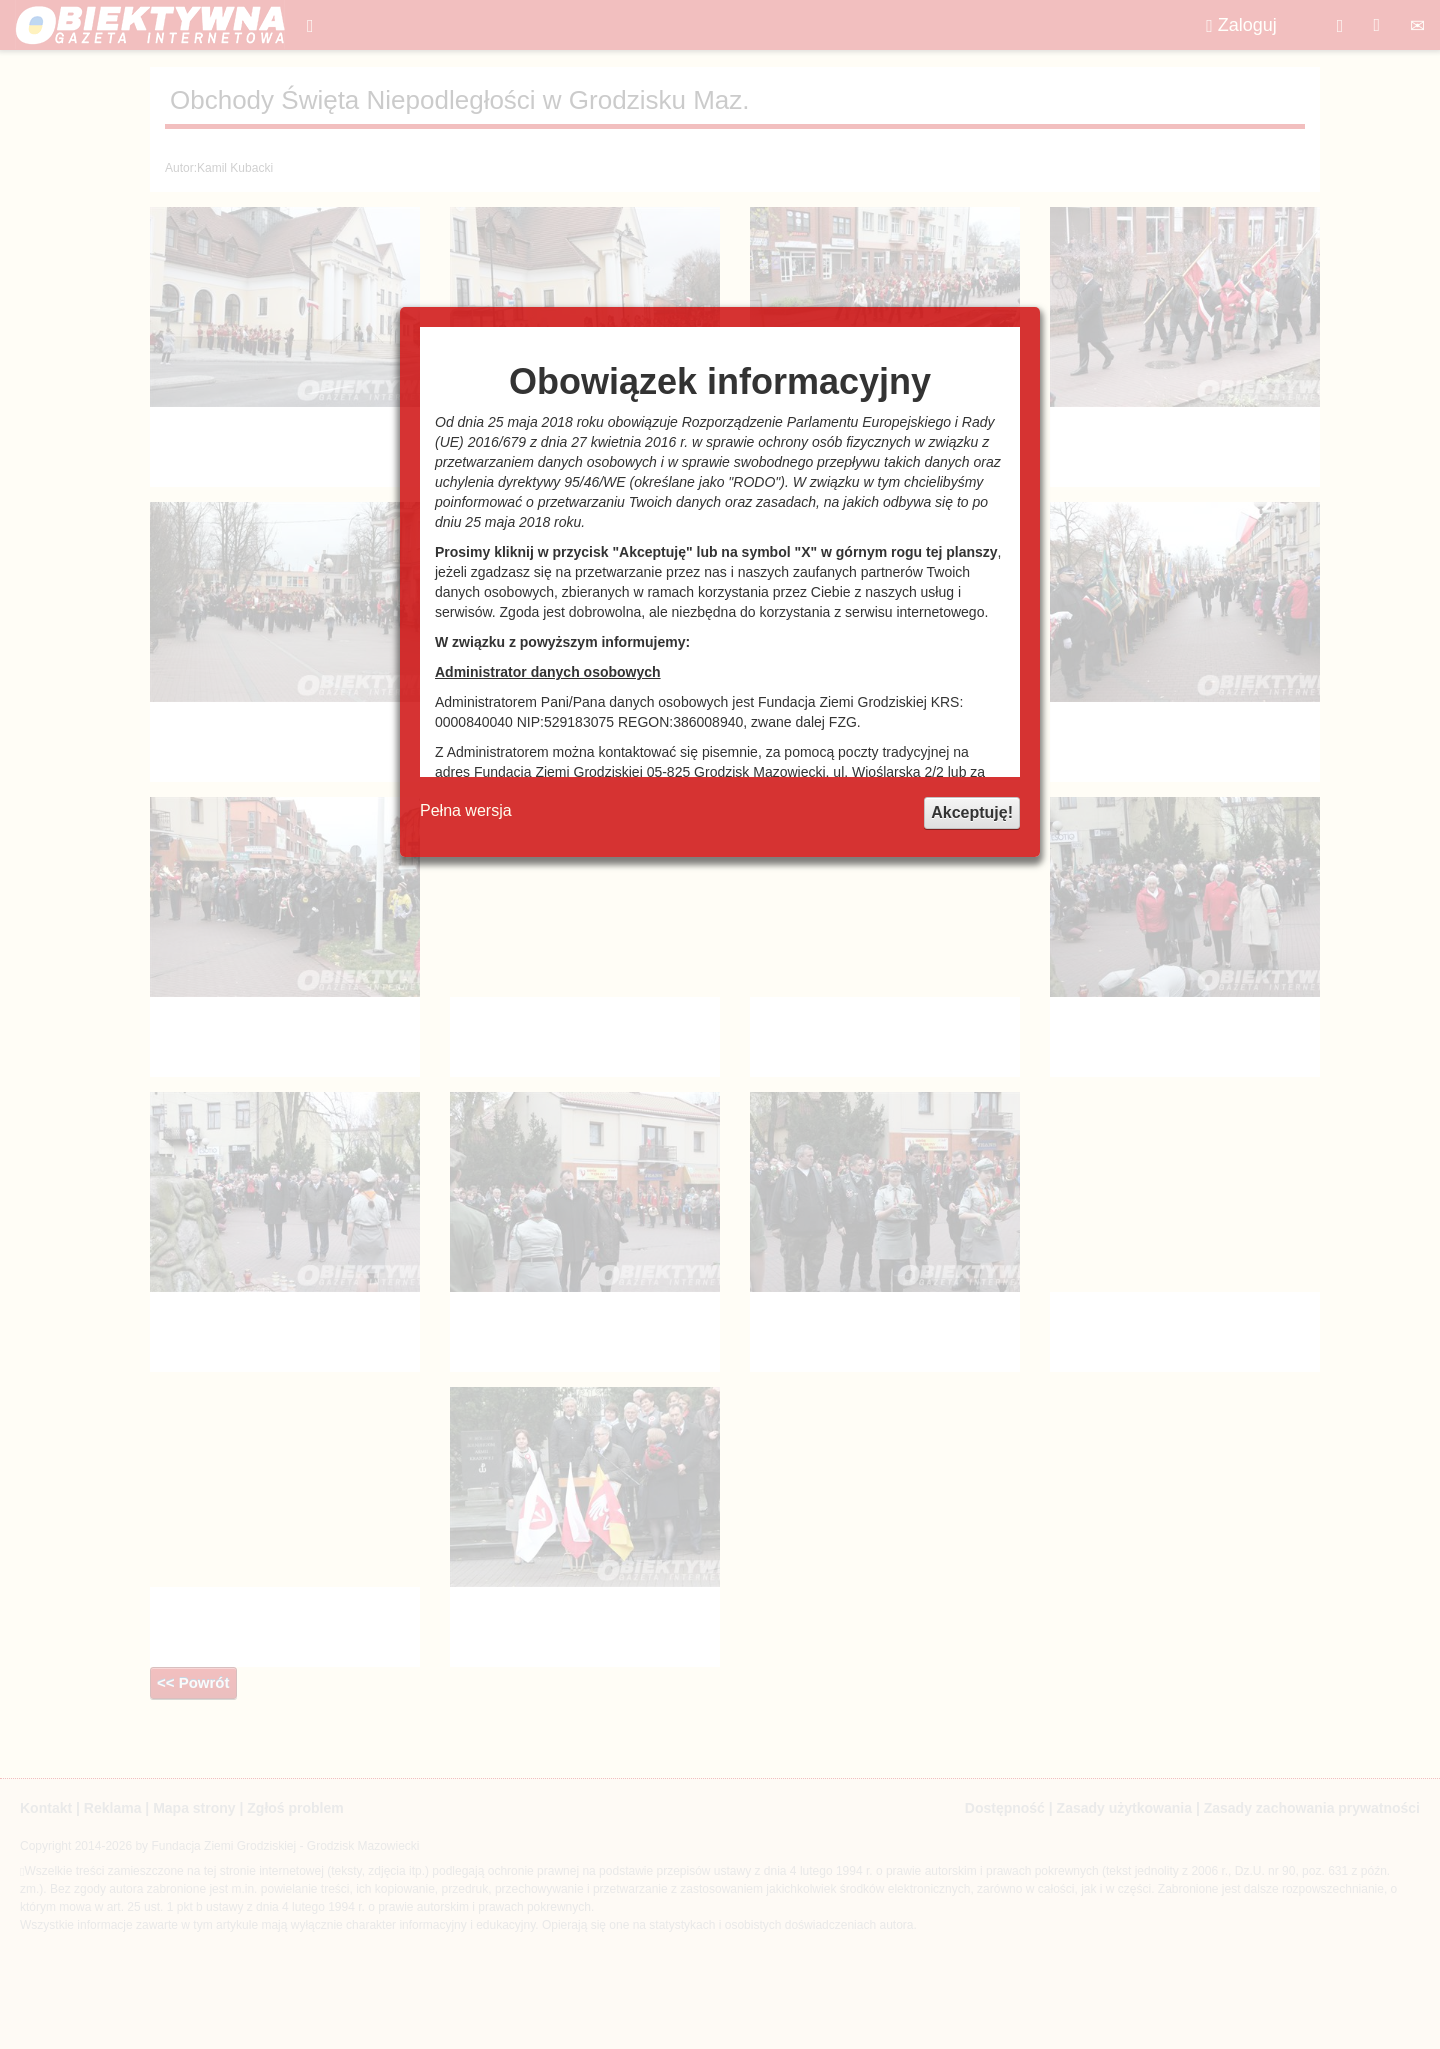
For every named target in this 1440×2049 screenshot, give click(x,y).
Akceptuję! (972, 812)
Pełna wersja (466, 810)
